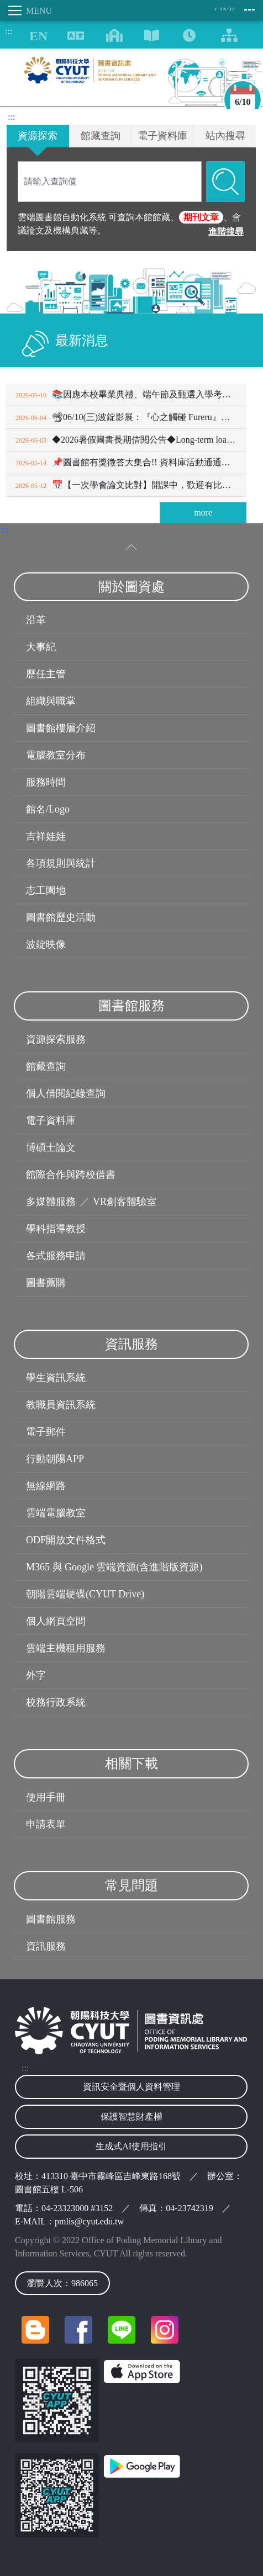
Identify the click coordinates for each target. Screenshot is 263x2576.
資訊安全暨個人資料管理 (131, 2086)
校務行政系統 (56, 1702)
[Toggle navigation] (15, 10)
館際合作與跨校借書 (70, 1174)
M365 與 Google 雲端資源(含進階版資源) (114, 1567)
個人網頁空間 (56, 1621)
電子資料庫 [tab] (162, 135)
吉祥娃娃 (46, 836)
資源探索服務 (56, 1039)
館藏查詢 (46, 1066)
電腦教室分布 (56, 755)
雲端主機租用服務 (66, 1648)
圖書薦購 (46, 1282)
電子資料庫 (51, 1120)
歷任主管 (46, 673)
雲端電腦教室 (56, 1512)
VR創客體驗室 (124, 1201)
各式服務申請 (56, 1255)
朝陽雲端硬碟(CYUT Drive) (85, 1594)
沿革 (36, 619)
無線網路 (46, 1485)
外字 (36, 1675)
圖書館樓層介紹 (61, 728)
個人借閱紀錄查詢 (66, 1093)
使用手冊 (46, 1797)
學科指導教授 (56, 1228)
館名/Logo (48, 809)
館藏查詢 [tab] (100, 135)
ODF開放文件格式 (66, 1539)
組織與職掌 (51, 701)
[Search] (110, 181)
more (203, 512)
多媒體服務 (51, 1201)
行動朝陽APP (55, 1458)
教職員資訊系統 (61, 1404)
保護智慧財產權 (131, 2116)
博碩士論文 (51, 1147)
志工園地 (46, 890)
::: (57, 28)
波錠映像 (46, 944)
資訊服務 (46, 1946)
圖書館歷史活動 (61, 917)
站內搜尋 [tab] (225, 135)
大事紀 (41, 646)
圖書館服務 (51, 1919)
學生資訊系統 (56, 1377)
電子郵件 (46, 1431)
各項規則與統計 (61, 863)
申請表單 (46, 1824)
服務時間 (46, 782)
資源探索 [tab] (37, 135)
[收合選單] (131, 547)
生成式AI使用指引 (131, 2146)
